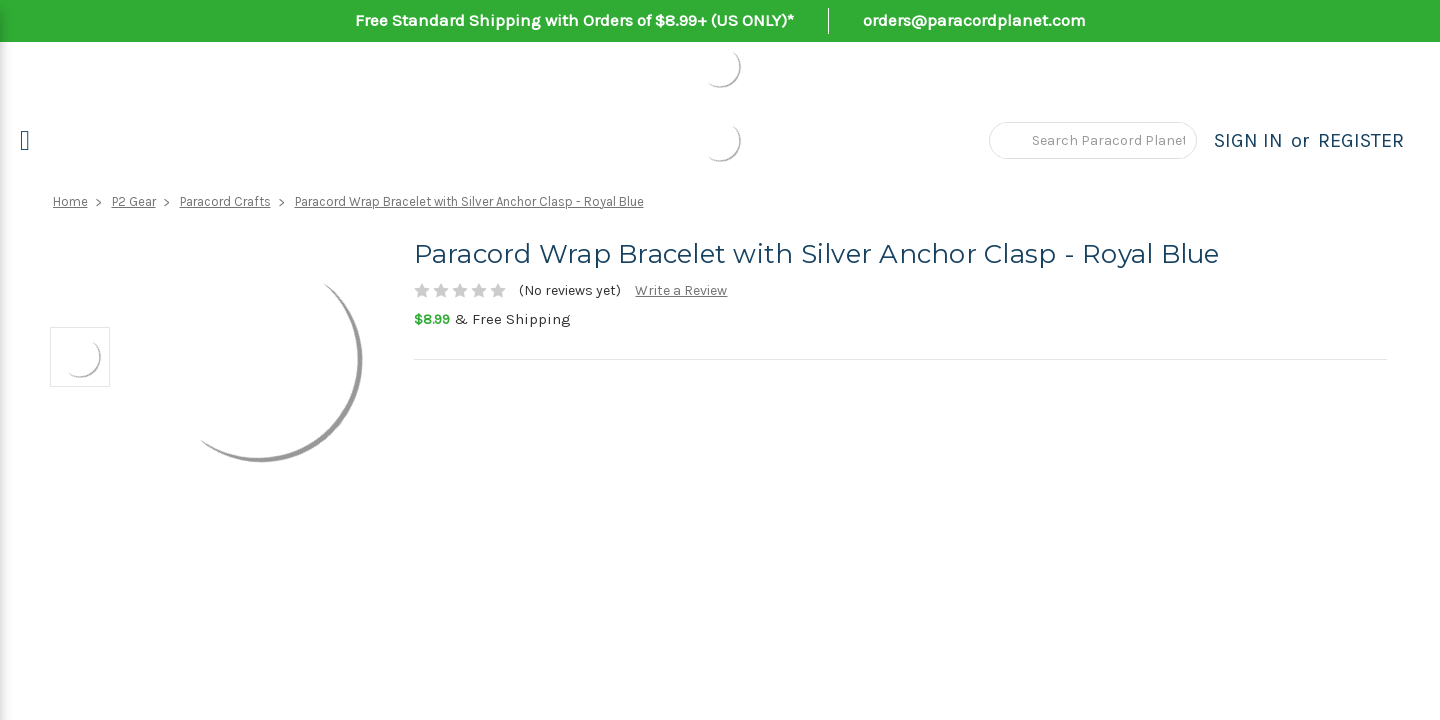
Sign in (1248, 140)
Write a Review (681, 290)
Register (1361, 140)
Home (70, 201)
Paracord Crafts (225, 201)
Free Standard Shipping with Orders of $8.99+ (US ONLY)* (574, 20)
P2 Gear (134, 201)
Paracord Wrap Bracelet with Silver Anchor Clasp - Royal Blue (469, 201)
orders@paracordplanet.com (974, 20)
